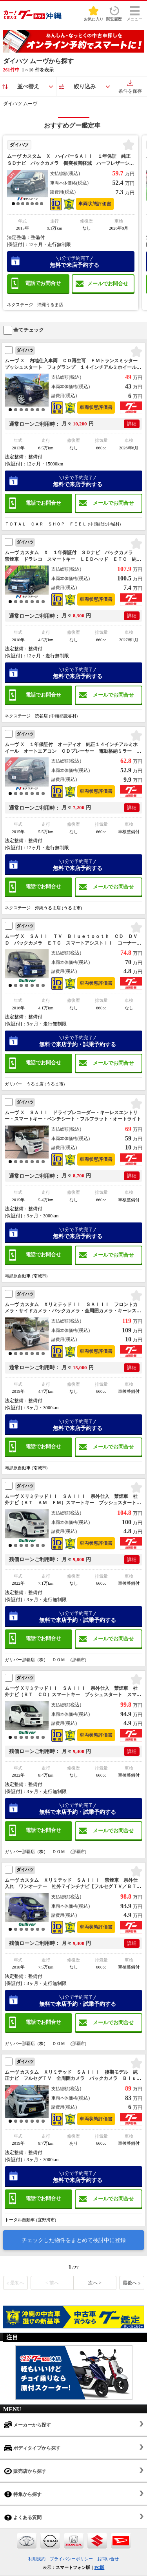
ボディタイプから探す (32, 2448)
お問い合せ (108, 2558)
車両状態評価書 (94, 203)
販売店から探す (25, 2471)
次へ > (95, 2283)
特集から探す (23, 2494)
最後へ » (131, 2283)
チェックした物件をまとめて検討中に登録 (74, 2240)
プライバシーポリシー (71, 2558)
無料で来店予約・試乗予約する (77, 1041)
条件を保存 (130, 87)
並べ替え (28, 86)
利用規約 (36, 2558)
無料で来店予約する (74, 261)
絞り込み (85, 86)
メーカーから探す (27, 2424)
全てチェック (23, 330)
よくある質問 (23, 2517)
